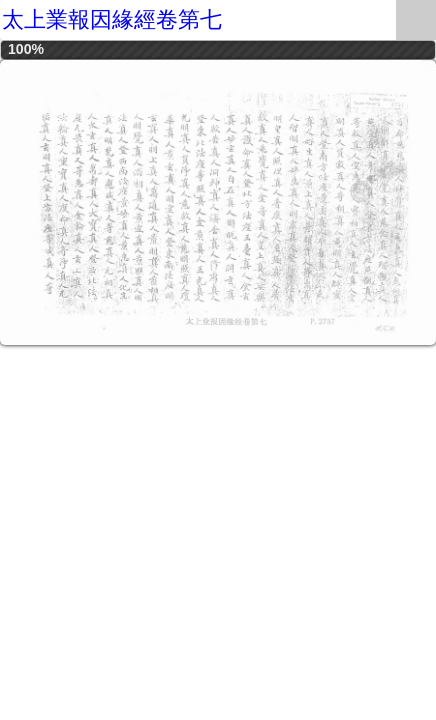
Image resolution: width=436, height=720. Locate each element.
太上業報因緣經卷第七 (112, 19)
